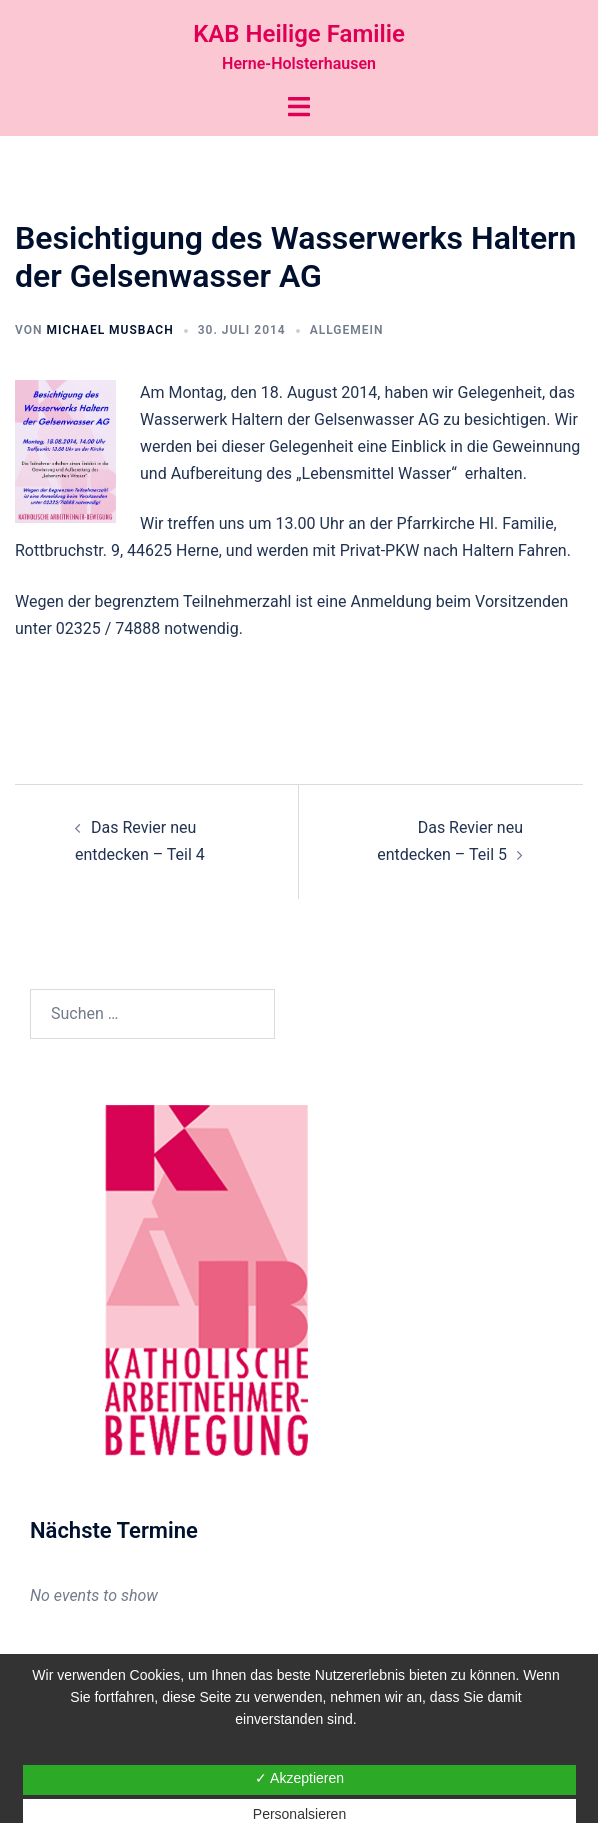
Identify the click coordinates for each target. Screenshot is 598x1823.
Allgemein (347, 330)
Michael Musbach (109, 330)
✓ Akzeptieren (299, 1778)
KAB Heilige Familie (299, 34)
